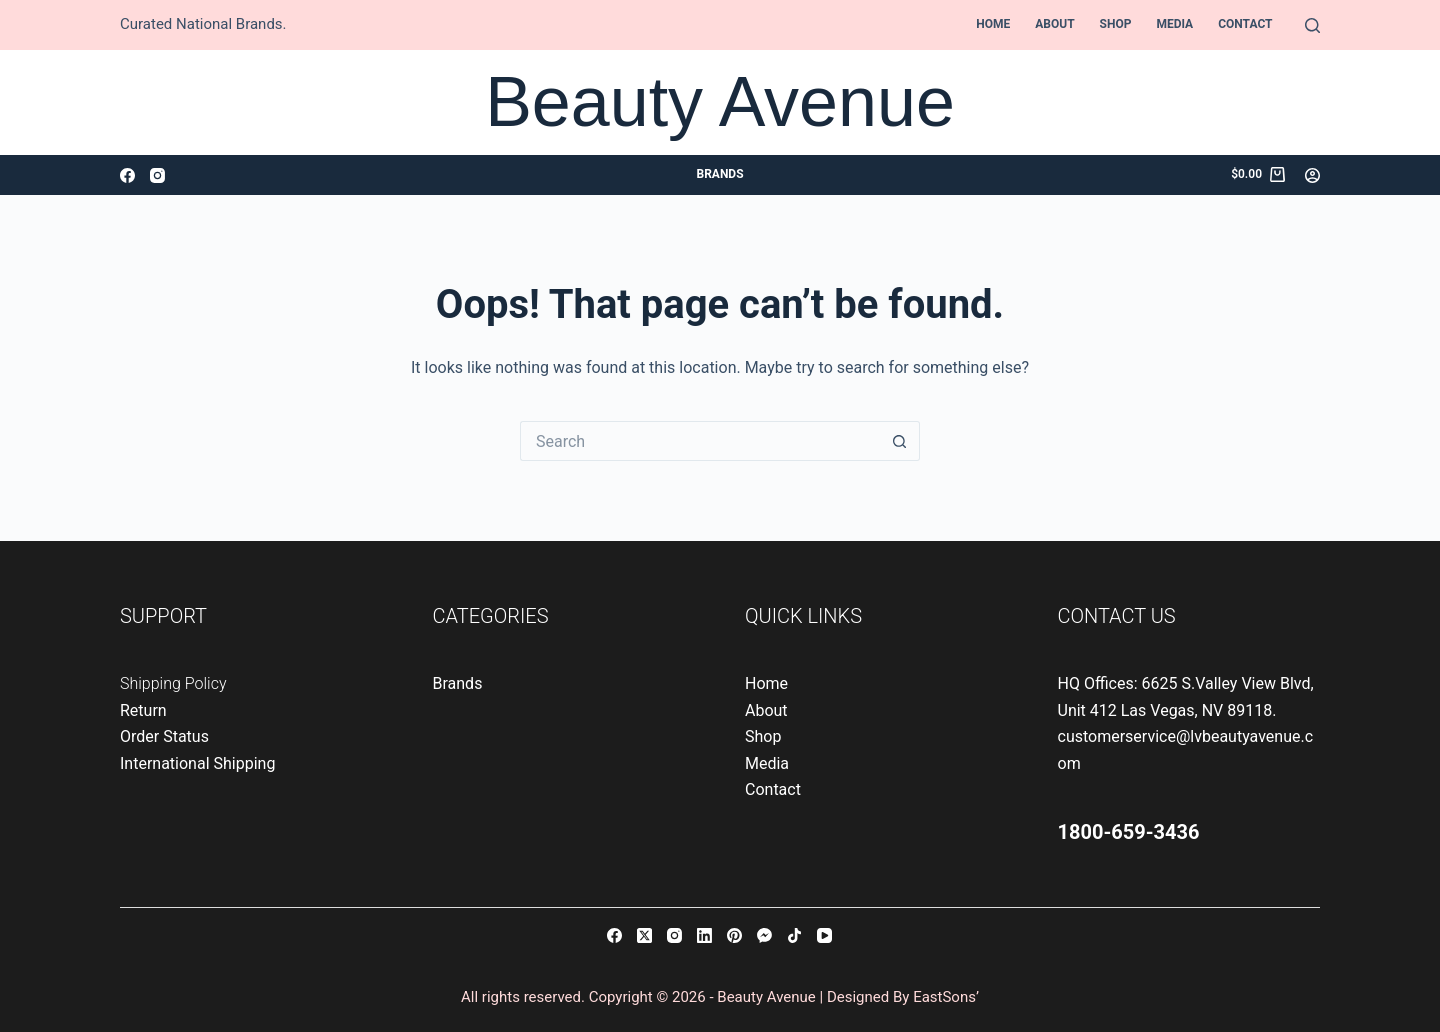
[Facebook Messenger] (764, 935)
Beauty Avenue (720, 102)
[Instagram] (157, 175)
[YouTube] (824, 935)
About (1054, 24)
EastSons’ (946, 997)
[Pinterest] (734, 935)
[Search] (1312, 25)
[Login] (1312, 175)
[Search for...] (700, 441)
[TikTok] (794, 935)
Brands (719, 174)
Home (993, 24)
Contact (1245, 24)
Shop (1116, 24)
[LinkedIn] (704, 935)
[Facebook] (127, 175)
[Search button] (900, 441)
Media (1174, 24)
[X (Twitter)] (644, 935)
